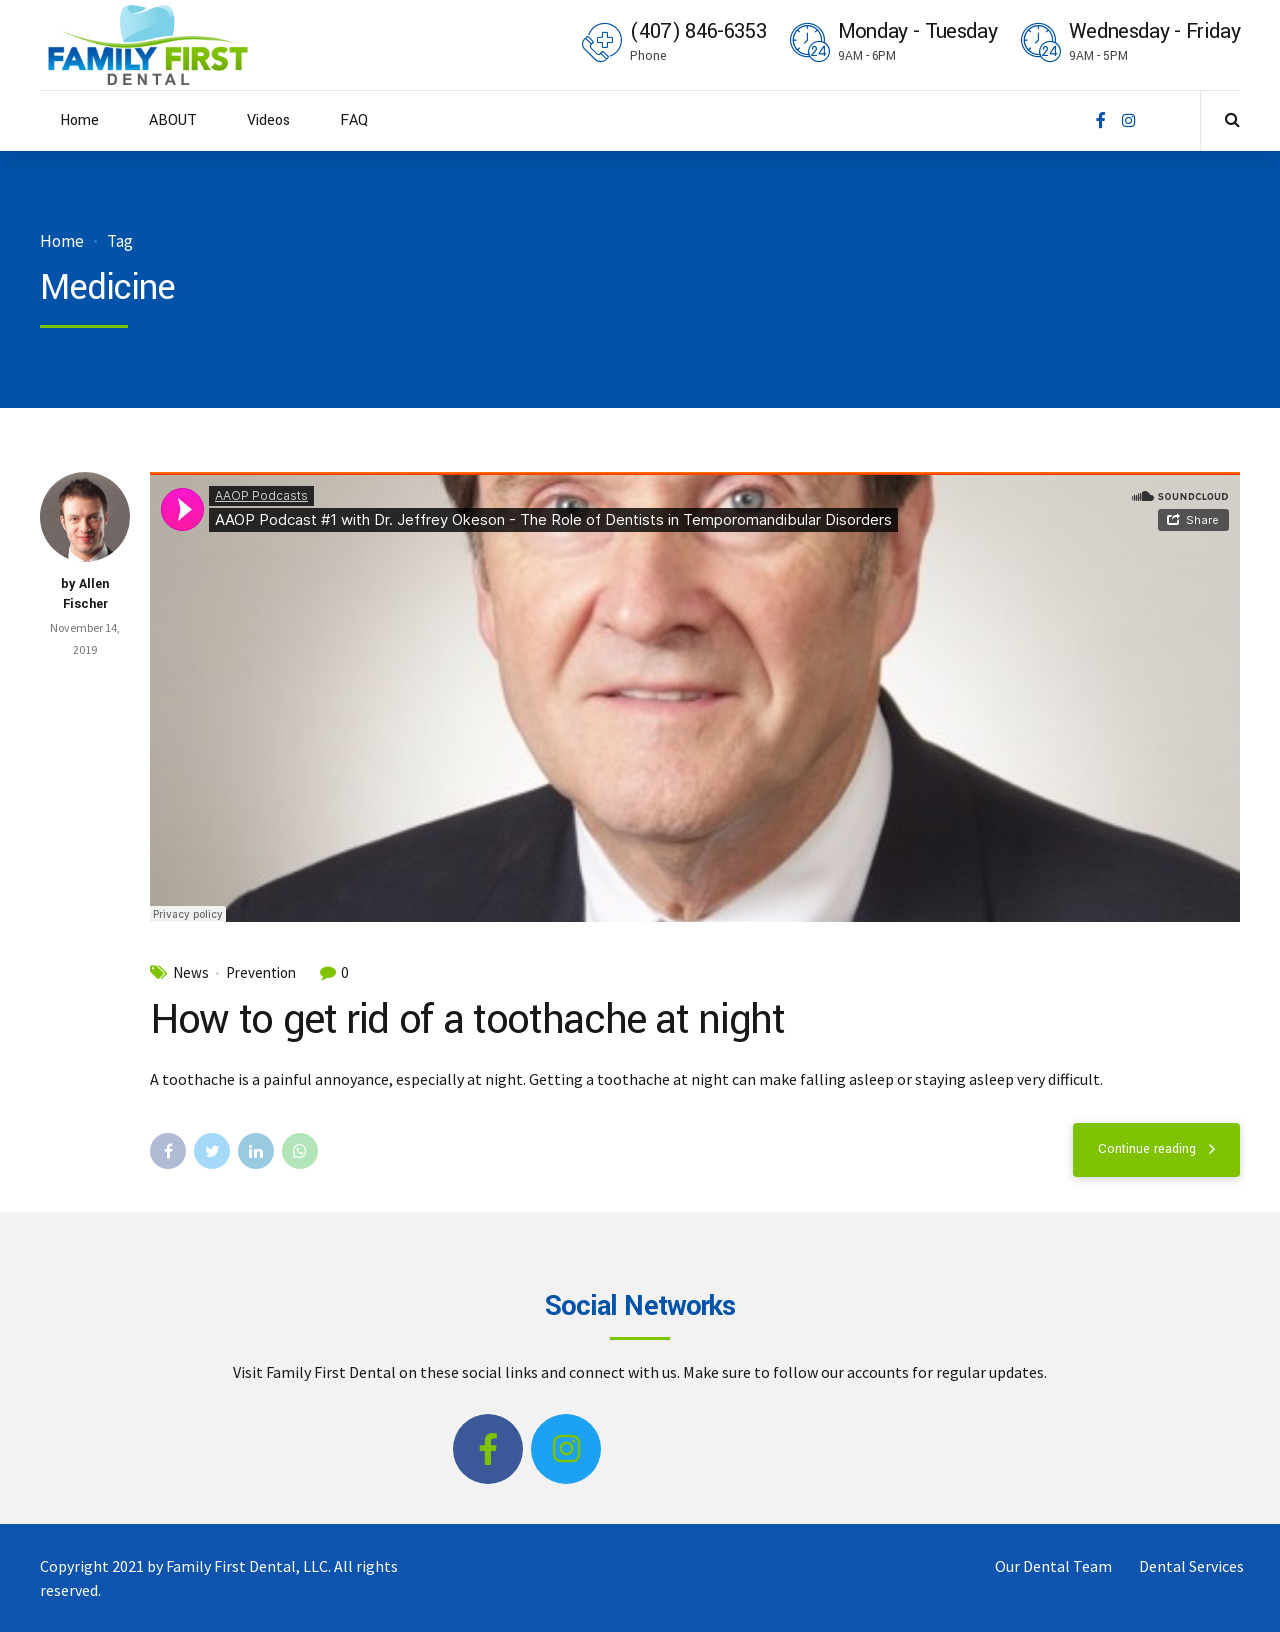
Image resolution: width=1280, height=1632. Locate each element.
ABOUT (173, 120)
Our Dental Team (1053, 1566)
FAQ (354, 120)
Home (79, 120)
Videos (268, 120)
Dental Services (1191, 1566)
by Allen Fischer (85, 594)
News (191, 973)
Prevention (261, 973)
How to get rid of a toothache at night (467, 1020)
